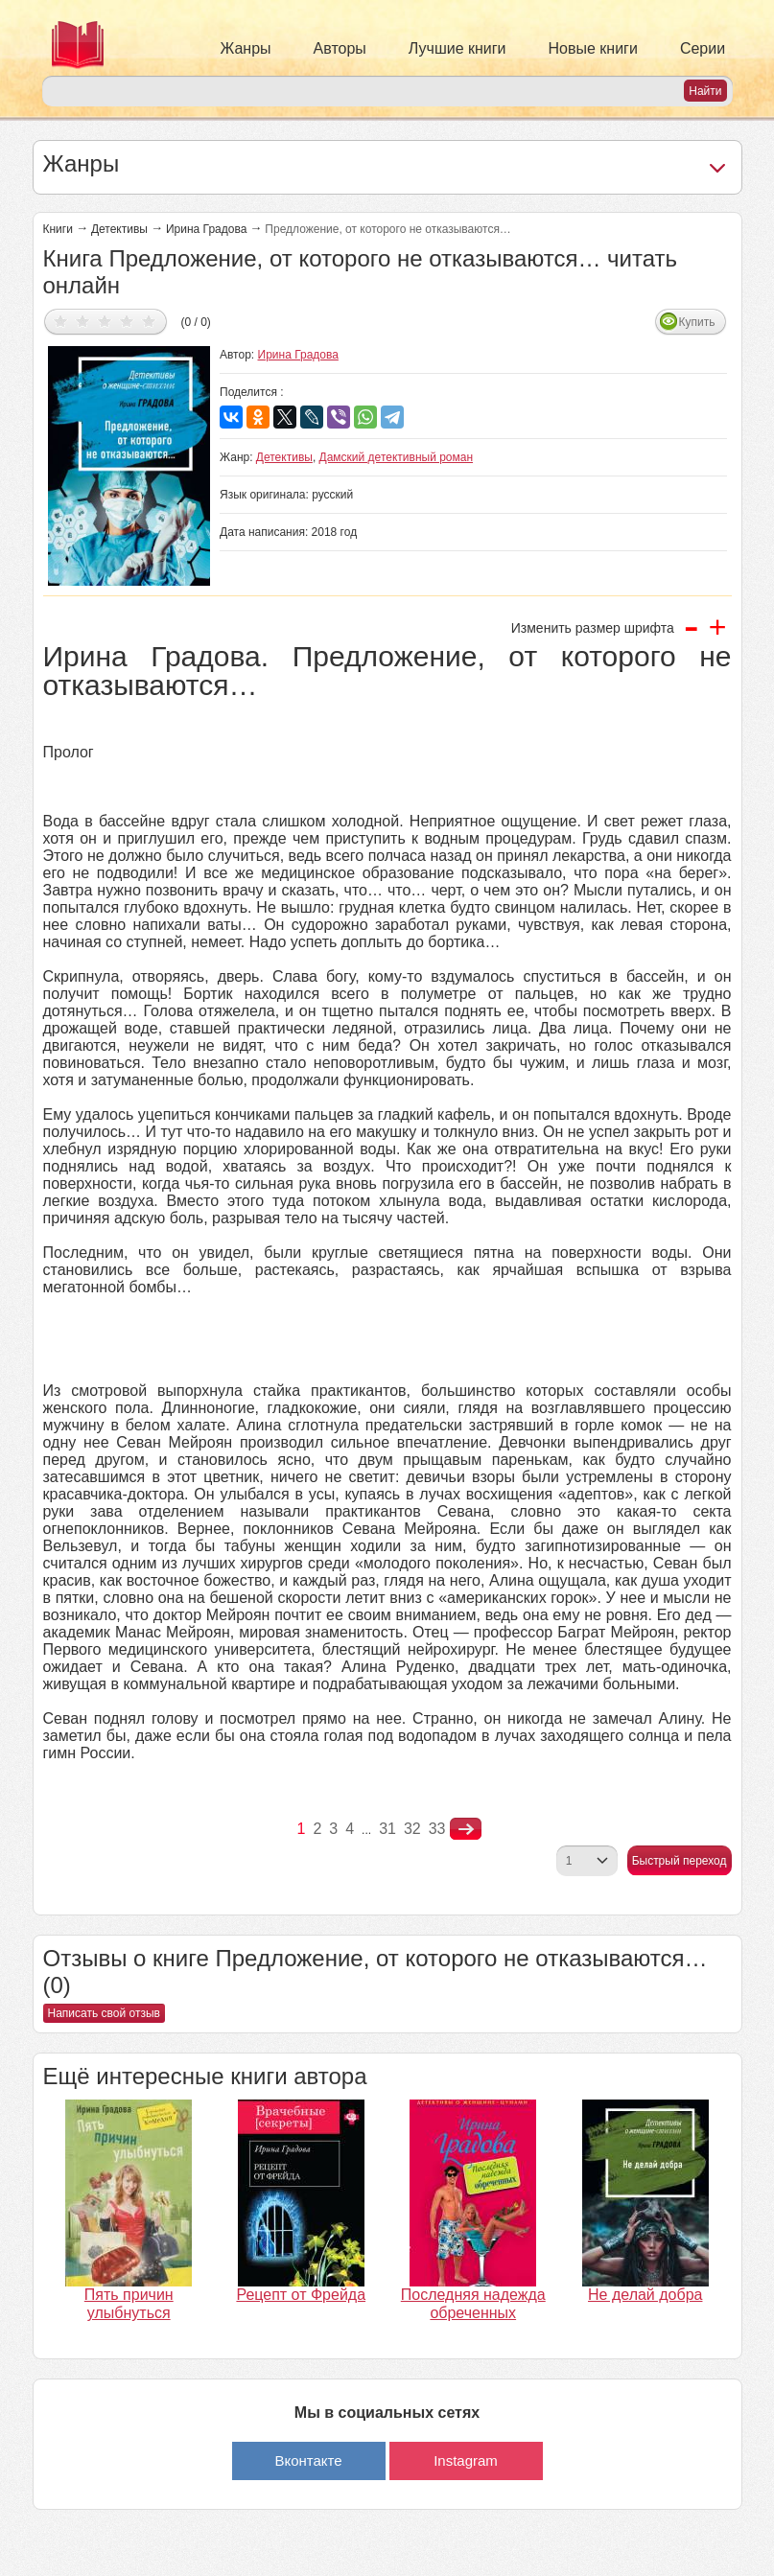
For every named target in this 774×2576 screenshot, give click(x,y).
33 (437, 1829)
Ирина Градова (206, 229)
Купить (697, 322)
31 (387, 1829)
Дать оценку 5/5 (149, 320)
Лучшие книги (457, 48)
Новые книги (593, 48)
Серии (702, 48)
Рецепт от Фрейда (300, 2294)
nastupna (465, 1829)
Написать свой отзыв (104, 2013)
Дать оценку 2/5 (83, 320)
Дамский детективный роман (396, 457)
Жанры (246, 48)
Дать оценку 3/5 (105, 320)
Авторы (340, 48)
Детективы (119, 229)
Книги (58, 229)
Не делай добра (645, 2294)
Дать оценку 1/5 (61, 320)
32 (412, 1829)
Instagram (466, 2460)
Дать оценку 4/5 (127, 320)
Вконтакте (307, 2460)
